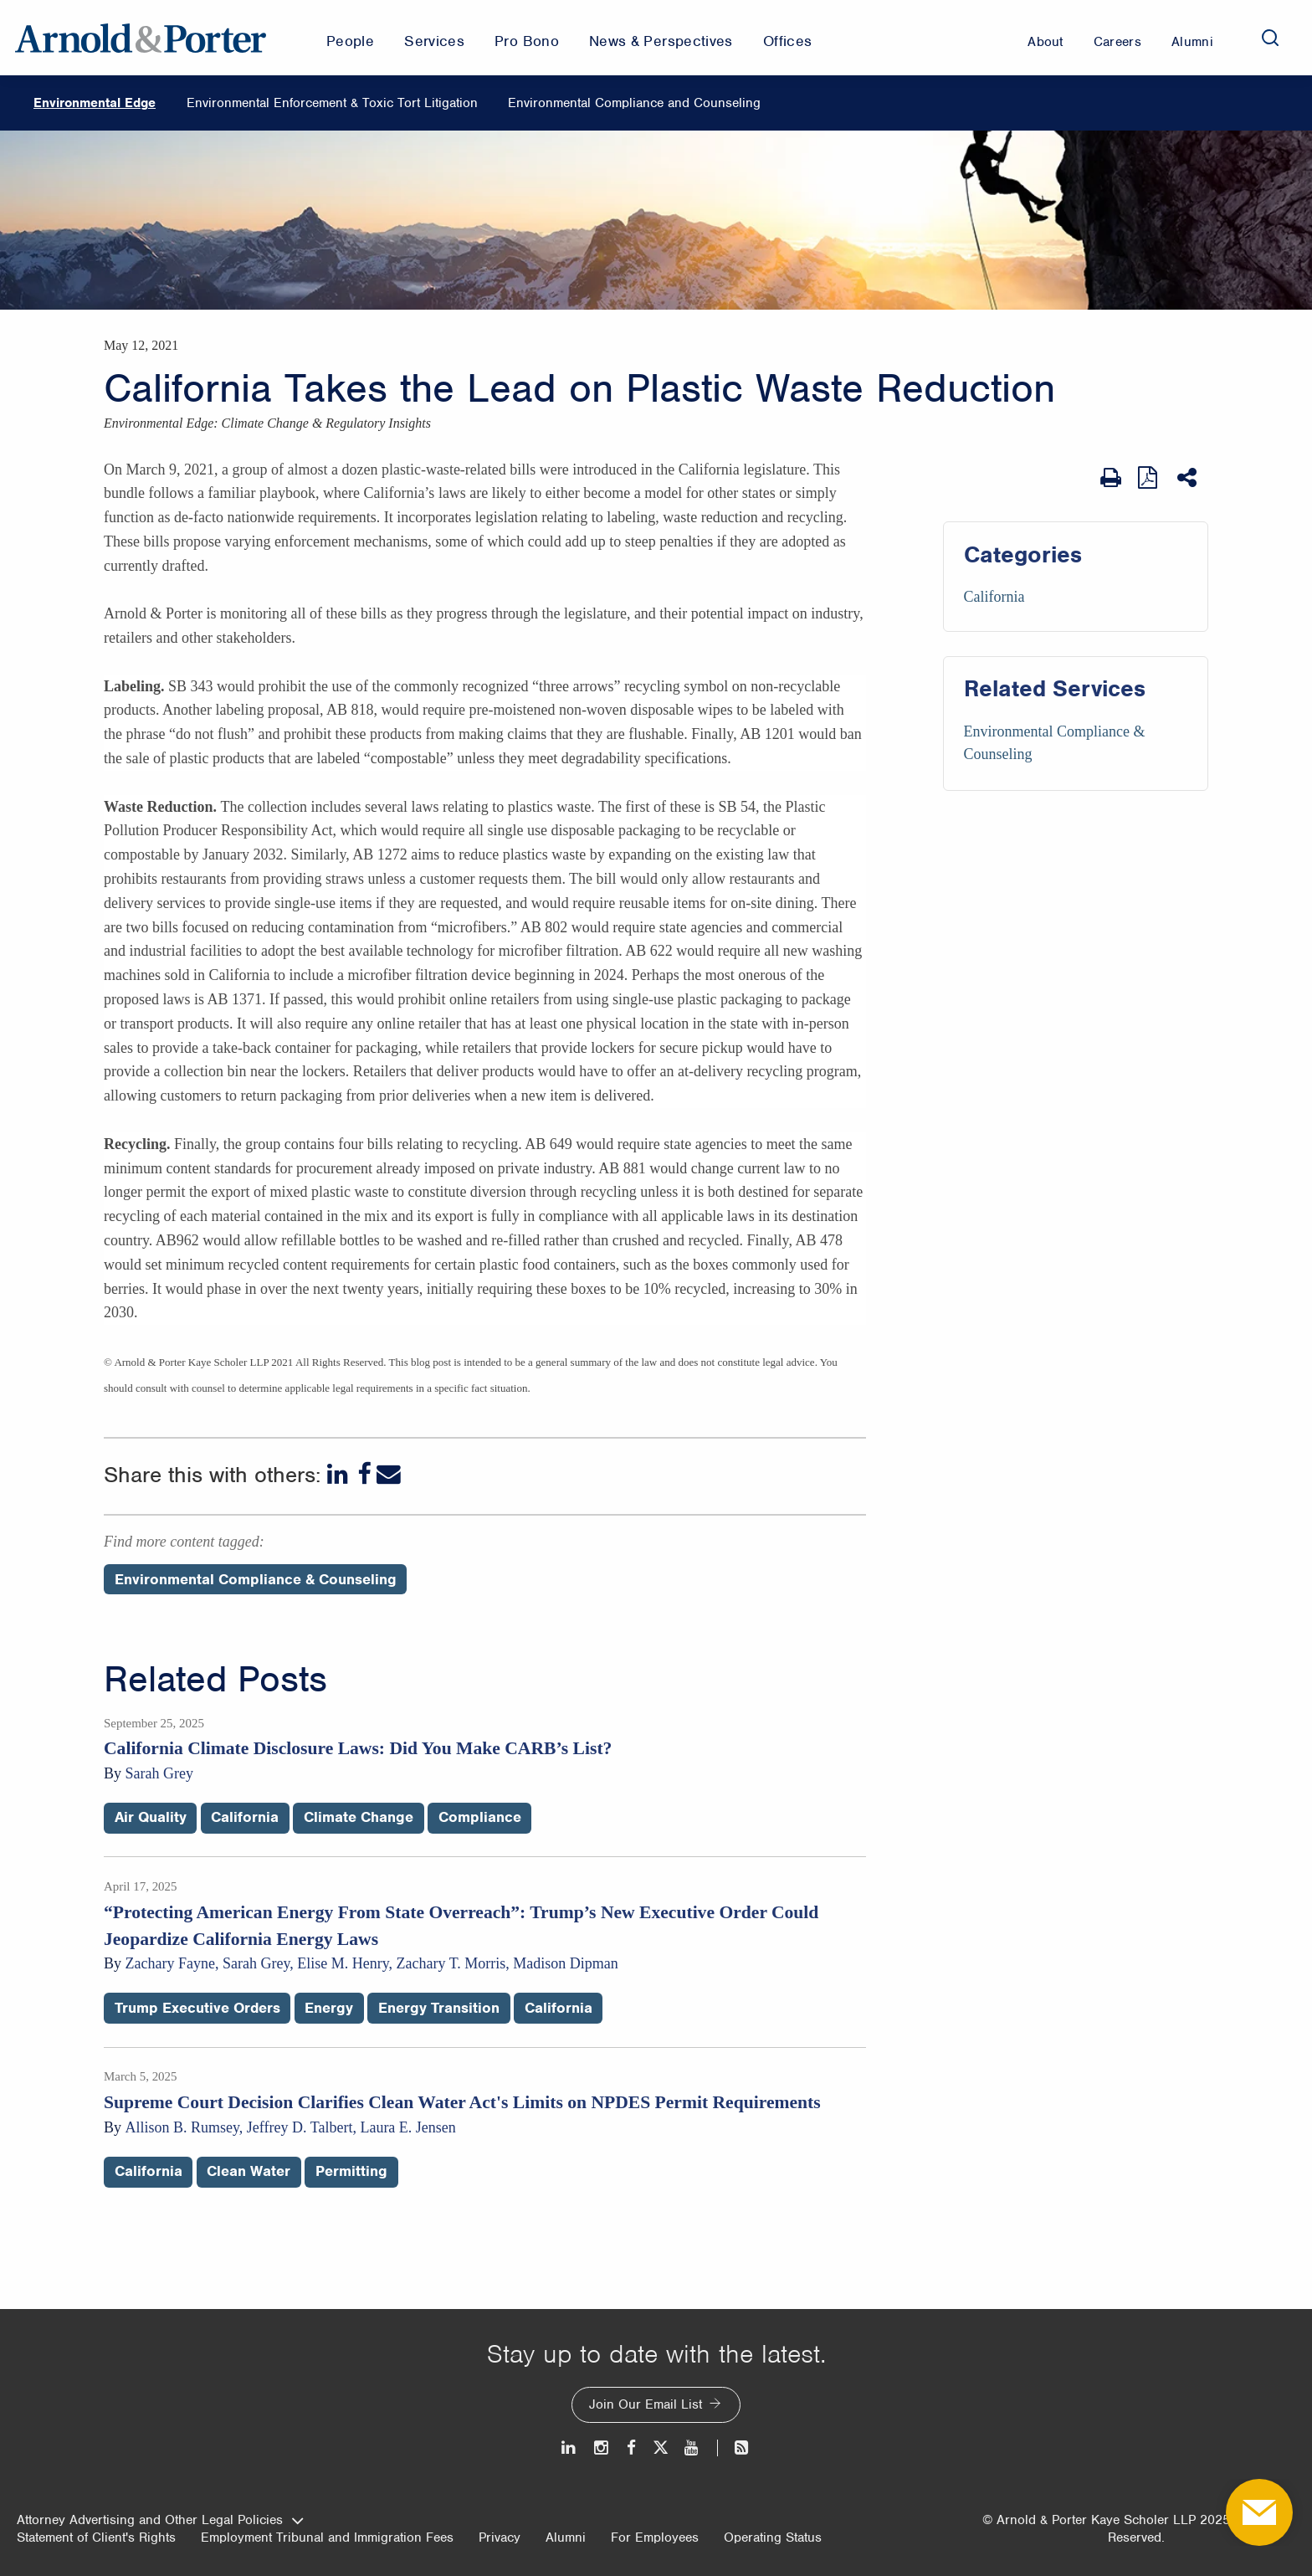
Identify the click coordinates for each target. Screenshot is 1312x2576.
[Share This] (1188, 478)
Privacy (499, 2537)
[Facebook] (364, 1474)
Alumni (566, 2537)
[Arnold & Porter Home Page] (140, 37)
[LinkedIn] (339, 1474)
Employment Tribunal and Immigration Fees (327, 2537)
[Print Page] (1111, 478)
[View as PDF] (1149, 477)
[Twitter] (660, 2447)
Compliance (479, 1817)
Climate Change (358, 1817)
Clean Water (248, 2171)
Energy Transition (439, 2008)
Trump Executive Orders (197, 2008)
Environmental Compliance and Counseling (634, 103)
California (994, 596)
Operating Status (773, 2537)
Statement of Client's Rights (96, 2537)
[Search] (1270, 37)
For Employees (655, 2537)
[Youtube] (692, 2447)
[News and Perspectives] (734, 2447)
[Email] (389, 1474)
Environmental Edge (94, 103)
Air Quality (151, 1817)
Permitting (351, 2171)
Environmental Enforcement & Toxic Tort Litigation (332, 103)
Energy (329, 2008)
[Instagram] (602, 2447)
